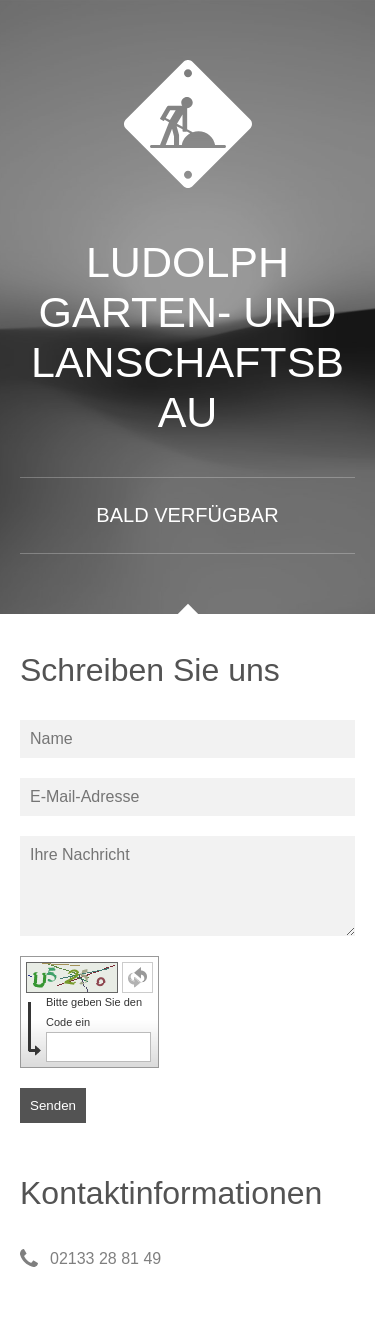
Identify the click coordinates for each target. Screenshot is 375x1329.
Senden (53, 1105)
